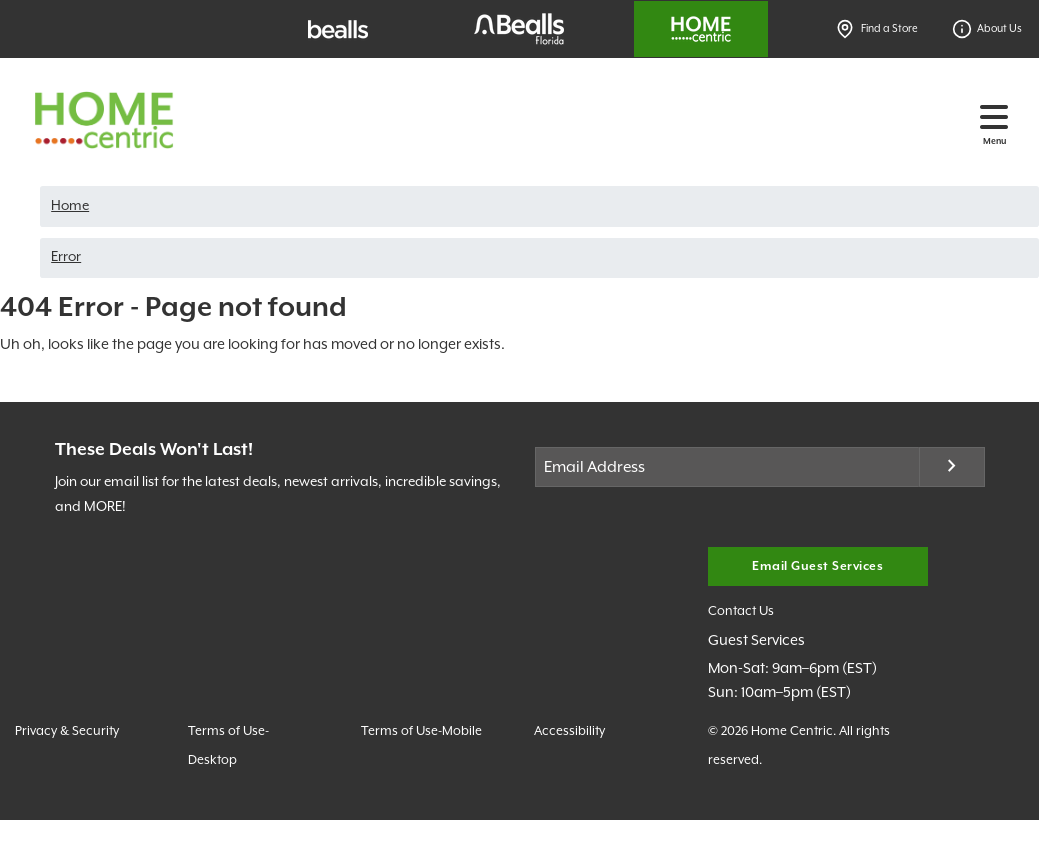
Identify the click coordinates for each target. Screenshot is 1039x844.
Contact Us (741, 611)
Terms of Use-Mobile (421, 731)
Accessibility (569, 731)
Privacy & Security (67, 731)
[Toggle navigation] (994, 117)
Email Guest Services (817, 566)
